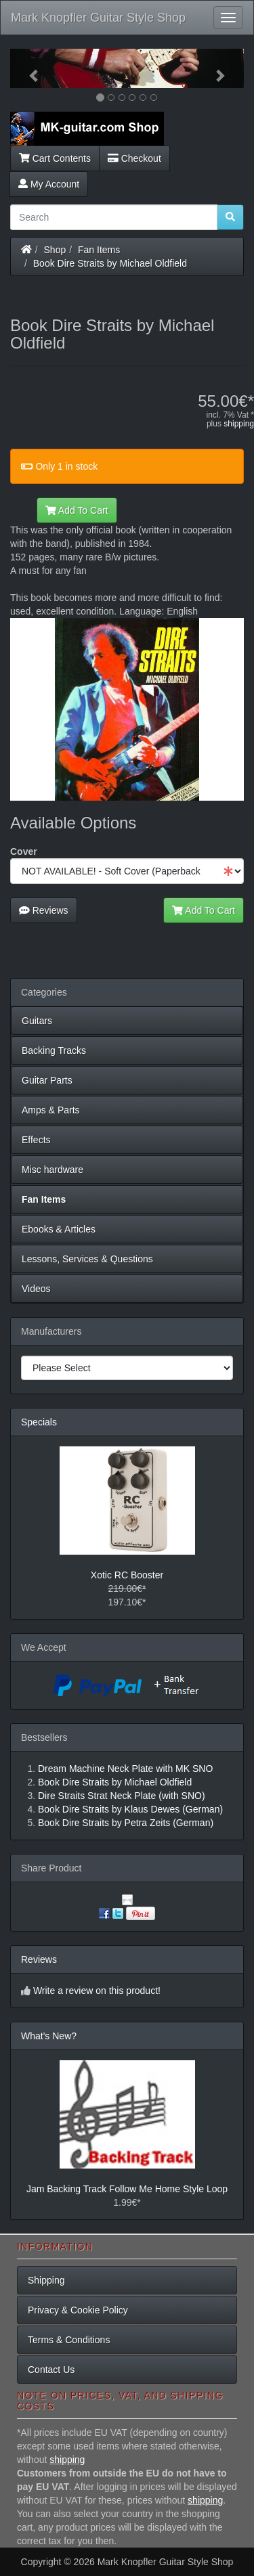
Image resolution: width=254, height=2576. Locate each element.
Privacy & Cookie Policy (78, 2310)
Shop (55, 249)
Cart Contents (55, 158)
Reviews (43, 910)
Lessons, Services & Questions (87, 1258)
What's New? (49, 2035)
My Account (48, 184)
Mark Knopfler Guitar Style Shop (98, 17)
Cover (23, 851)
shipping (239, 423)
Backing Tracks (54, 1050)
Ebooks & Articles (59, 1229)
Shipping (46, 2280)
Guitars (37, 1020)
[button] (27, 68)
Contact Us (51, 2369)
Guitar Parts (47, 1080)
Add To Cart (76, 510)
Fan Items (99, 249)
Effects (36, 1139)
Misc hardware (52, 1169)
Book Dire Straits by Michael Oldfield (110, 263)
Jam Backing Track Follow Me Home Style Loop (127, 2188)
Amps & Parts (51, 1110)
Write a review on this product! (97, 1990)
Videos (36, 1288)
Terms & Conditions (69, 2339)
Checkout (134, 158)
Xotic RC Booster (127, 1575)
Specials (39, 1422)
